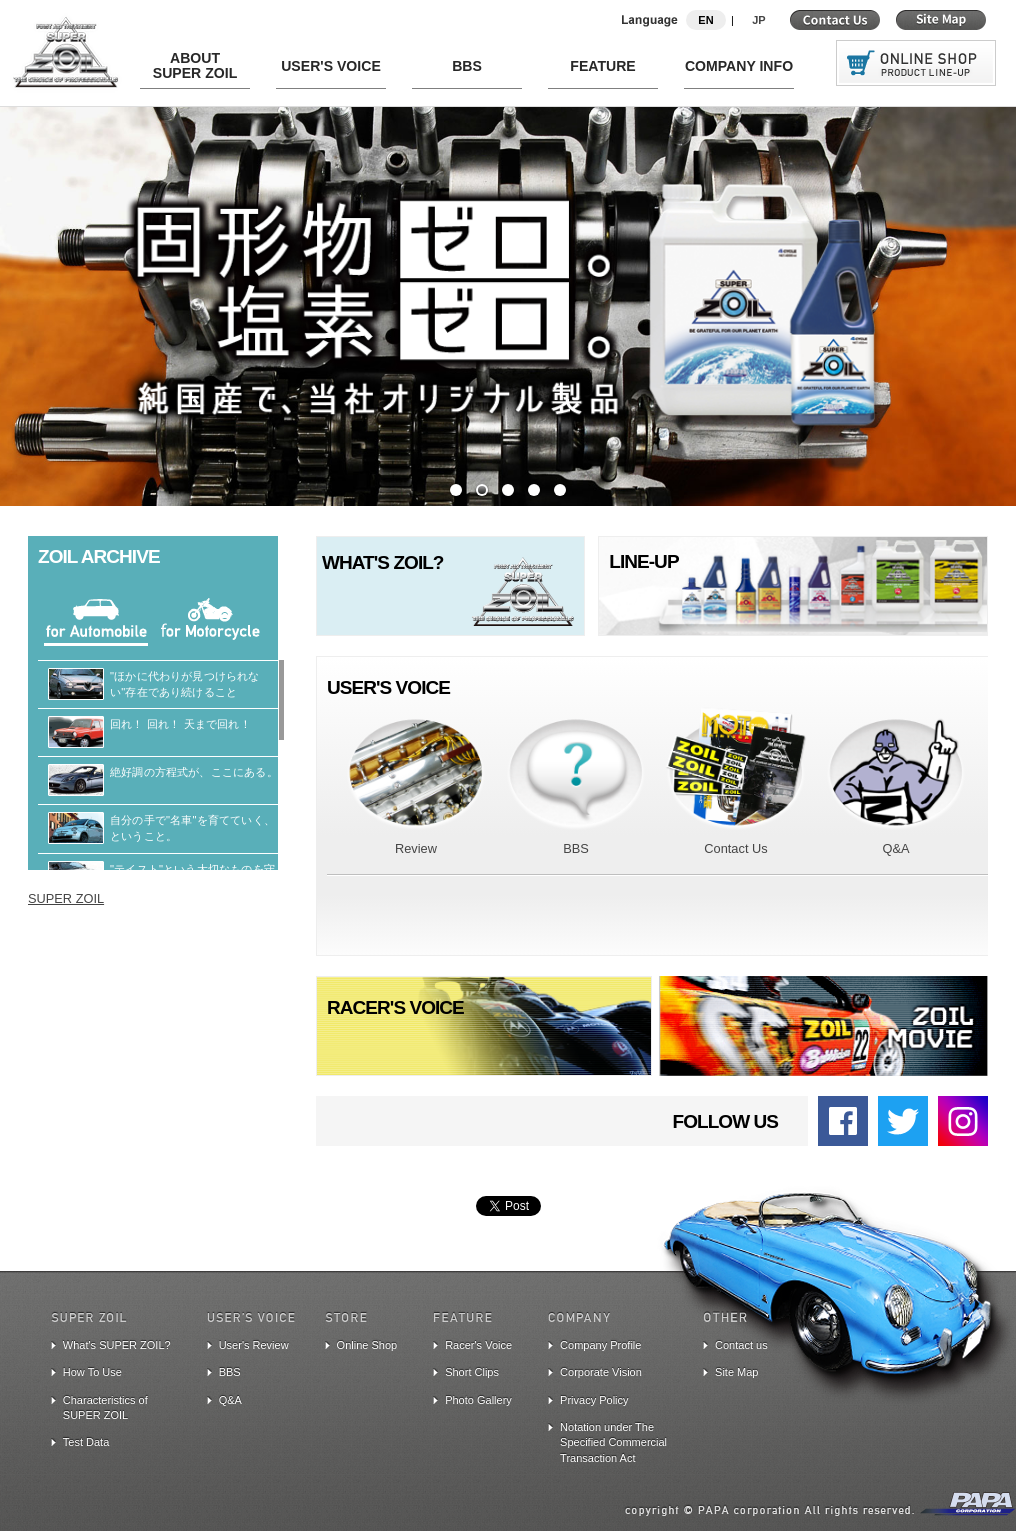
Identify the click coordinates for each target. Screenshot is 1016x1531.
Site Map (736, 1372)
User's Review (254, 1345)
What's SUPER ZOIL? (117, 1345)
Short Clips (472, 1372)
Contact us (741, 1345)
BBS (230, 1372)
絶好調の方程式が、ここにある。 (184, 772)
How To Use (92, 1372)
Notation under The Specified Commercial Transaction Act (613, 1442)
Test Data (86, 1442)
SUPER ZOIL (66, 898)
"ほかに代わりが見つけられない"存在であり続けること (175, 684)
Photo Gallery (478, 1400)
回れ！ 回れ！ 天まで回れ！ (170, 724)
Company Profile (600, 1345)
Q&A (230, 1400)
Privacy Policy (594, 1400)
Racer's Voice (478, 1345)
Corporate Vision (601, 1372)
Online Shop (367, 1345)
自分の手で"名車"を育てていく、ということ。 (182, 828)
